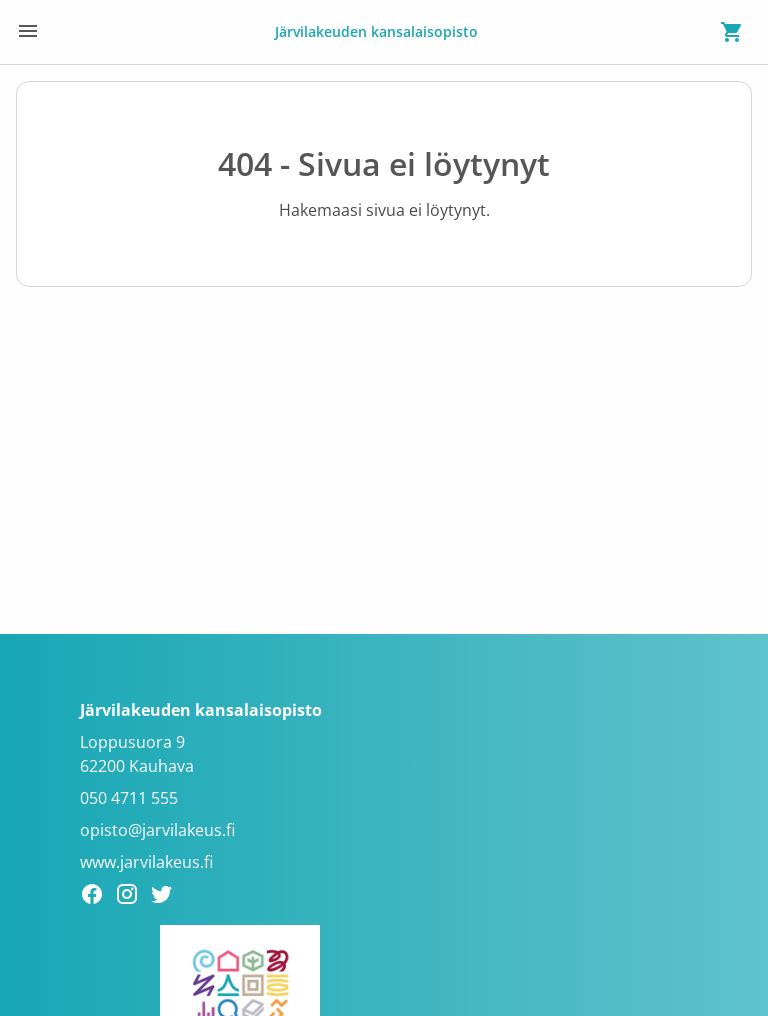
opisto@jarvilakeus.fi (157, 830)
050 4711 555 (129, 798)
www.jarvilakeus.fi (146, 862)
